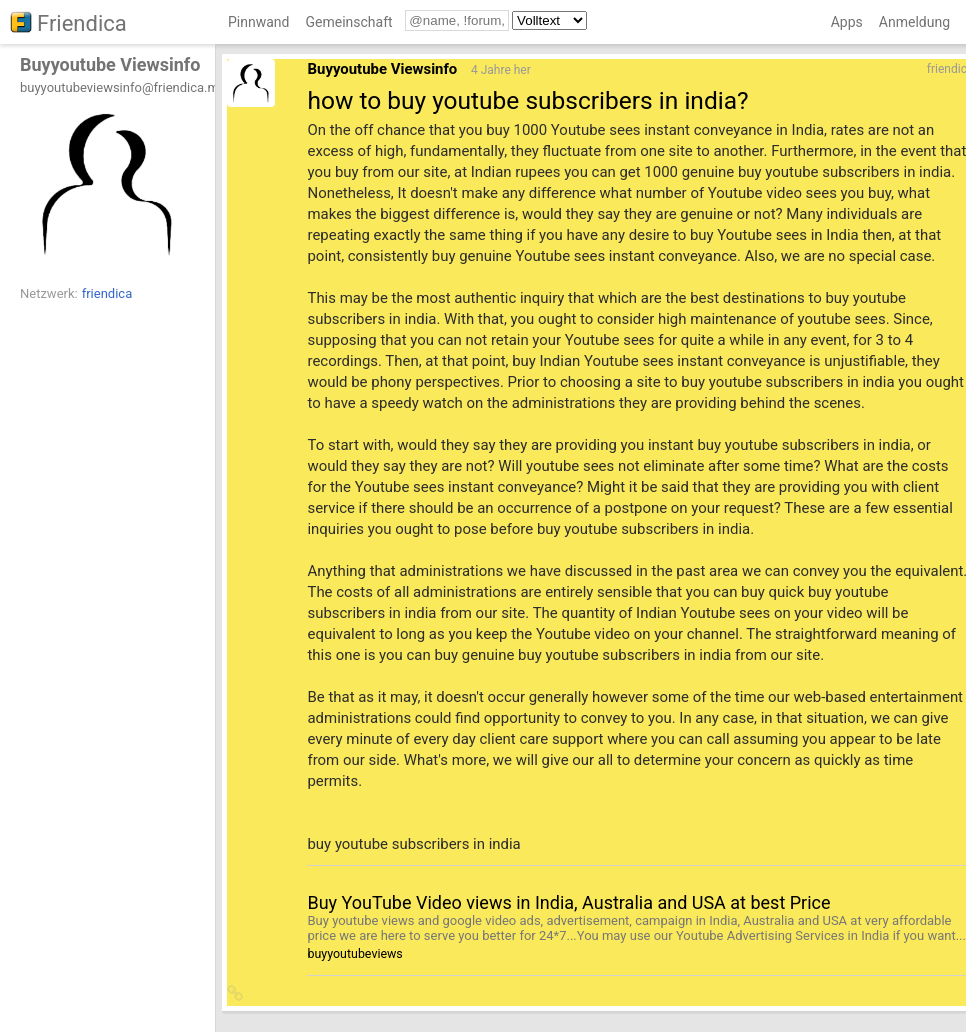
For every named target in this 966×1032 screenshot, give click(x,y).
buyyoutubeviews (354, 953)
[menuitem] (258, 25)
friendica (107, 293)
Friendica (82, 23)
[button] (235, 995)
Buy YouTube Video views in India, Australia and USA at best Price (568, 902)
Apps (847, 22)
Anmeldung (914, 22)
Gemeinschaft (348, 22)
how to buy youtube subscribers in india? (527, 100)
